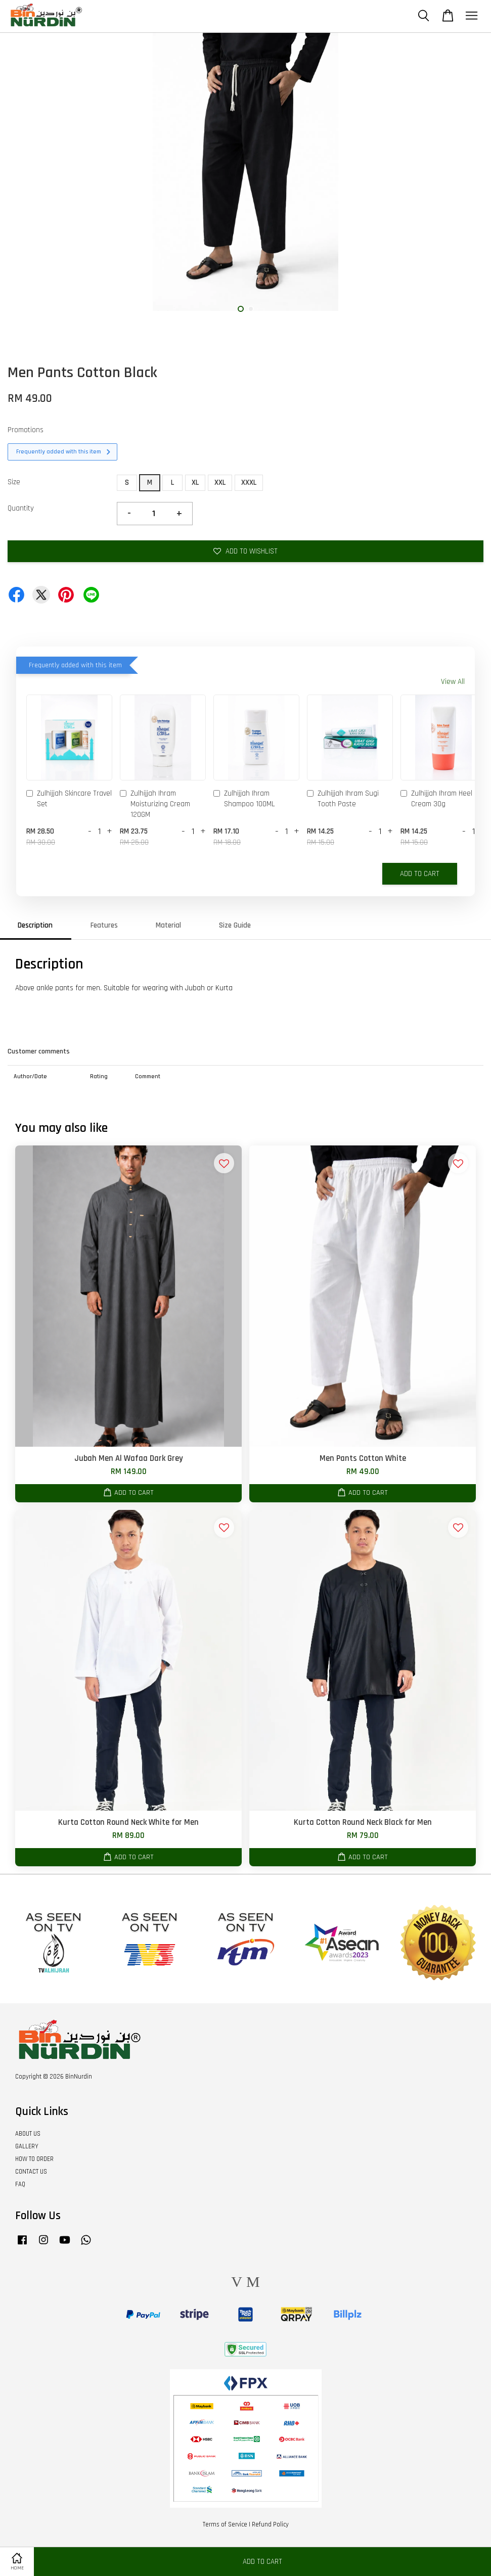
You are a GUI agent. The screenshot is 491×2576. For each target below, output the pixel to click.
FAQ (20, 2184)
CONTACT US (31, 2172)
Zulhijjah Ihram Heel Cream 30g (436, 799)
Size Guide (235, 925)
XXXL (248, 482)
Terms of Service (225, 2524)
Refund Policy (270, 2524)
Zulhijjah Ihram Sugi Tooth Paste (343, 799)
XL (195, 482)
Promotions (25, 430)
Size (14, 482)
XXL (220, 482)
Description (35, 925)
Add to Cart (419, 874)
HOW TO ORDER (34, 2159)
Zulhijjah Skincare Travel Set (69, 799)
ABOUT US (27, 2134)
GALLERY (26, 2146)
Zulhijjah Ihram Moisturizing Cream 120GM (155, 804)
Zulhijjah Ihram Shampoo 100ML (244, 799)
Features (104, 925)
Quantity (21, 508)
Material (168, 925)
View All (453, 681)
